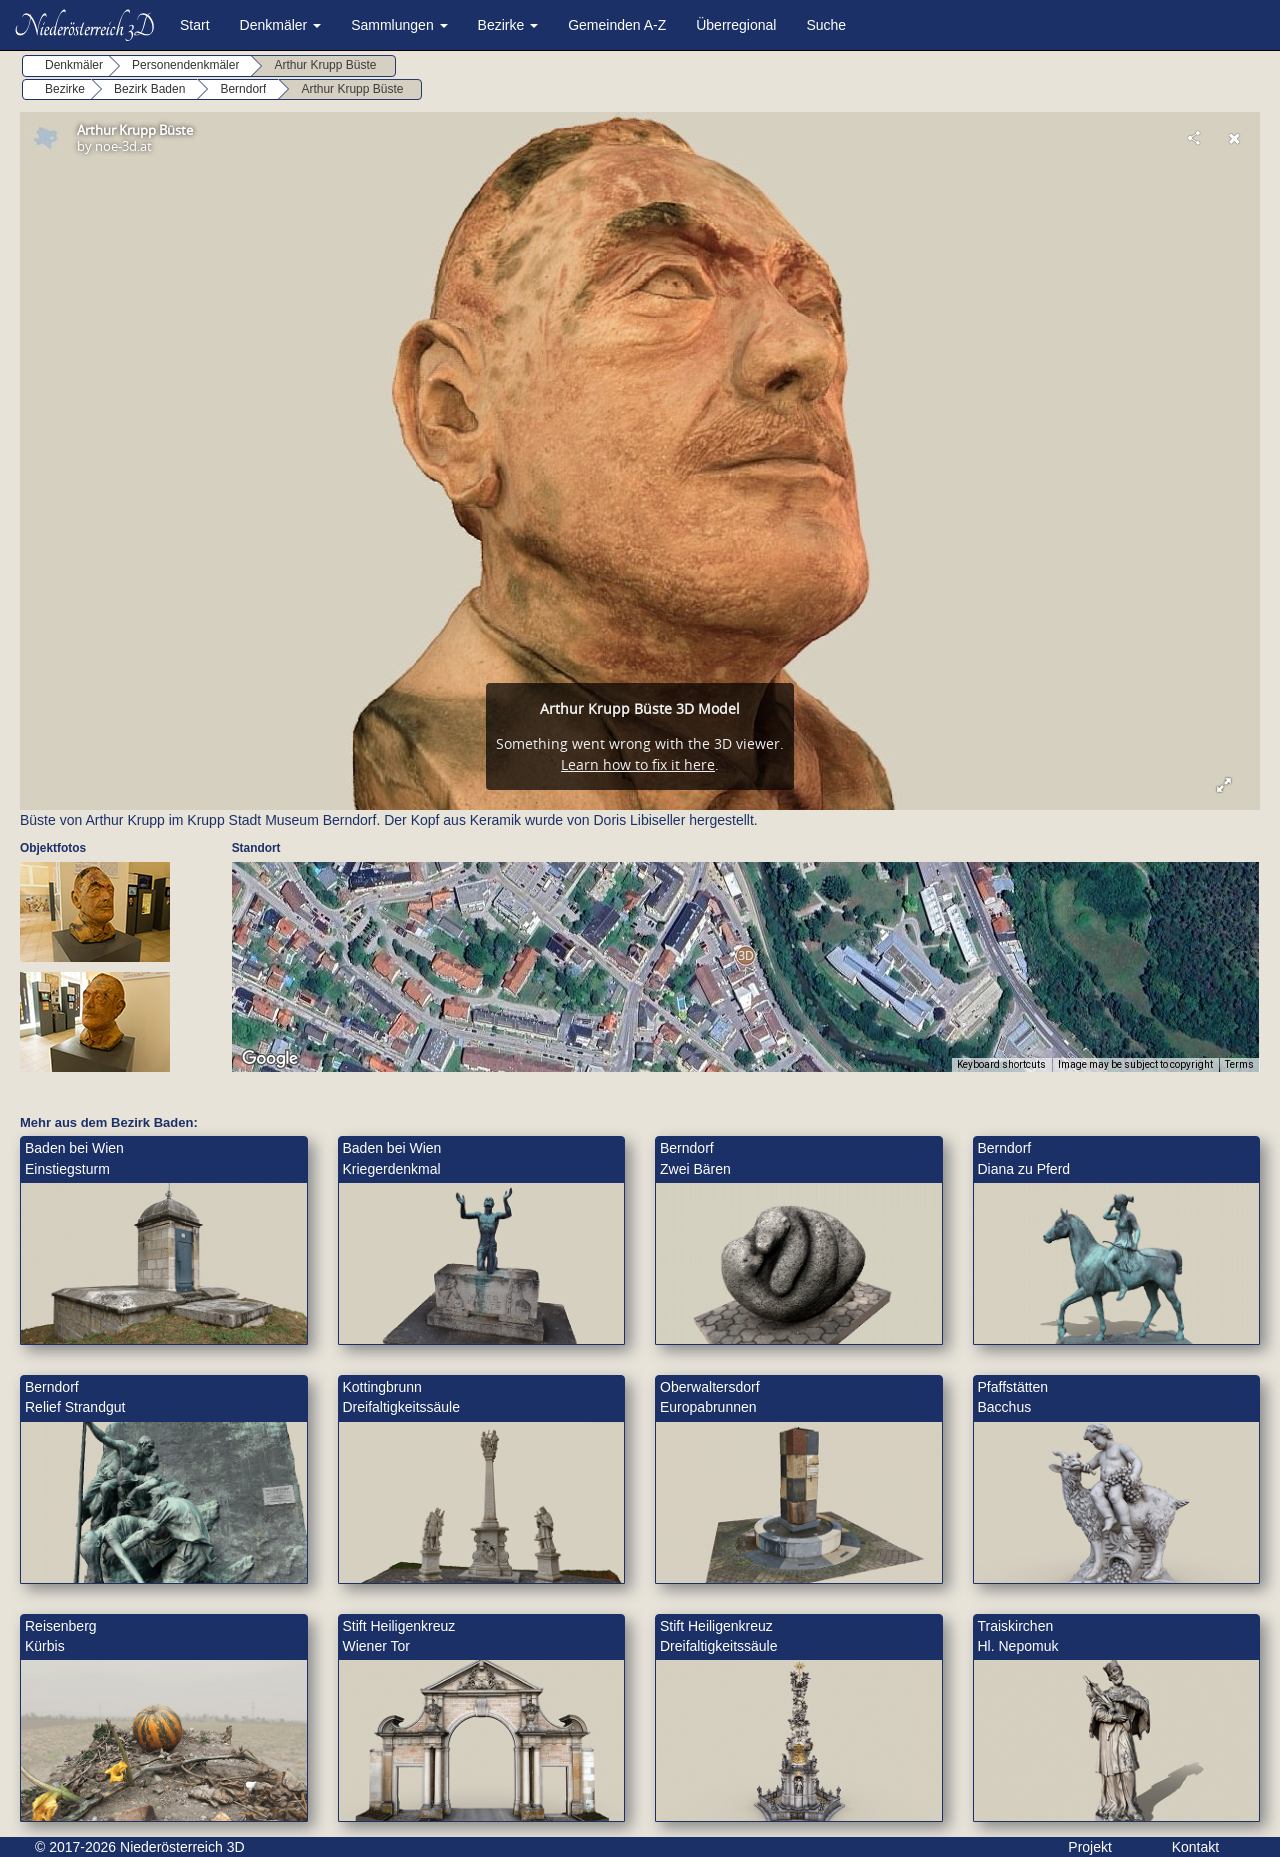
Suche (826, 25)
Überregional (736, 25)
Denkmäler (281, 25)
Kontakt (1195, 1847)
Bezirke (508, 25)
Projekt (1090, 1847)
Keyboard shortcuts (1001, 1064)
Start (195, 25)
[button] (745, 955)
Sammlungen (399, 25)
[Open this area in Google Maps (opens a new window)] (270, 1059)
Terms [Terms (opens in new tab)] (1239, 1064)
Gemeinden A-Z (617, 25)
